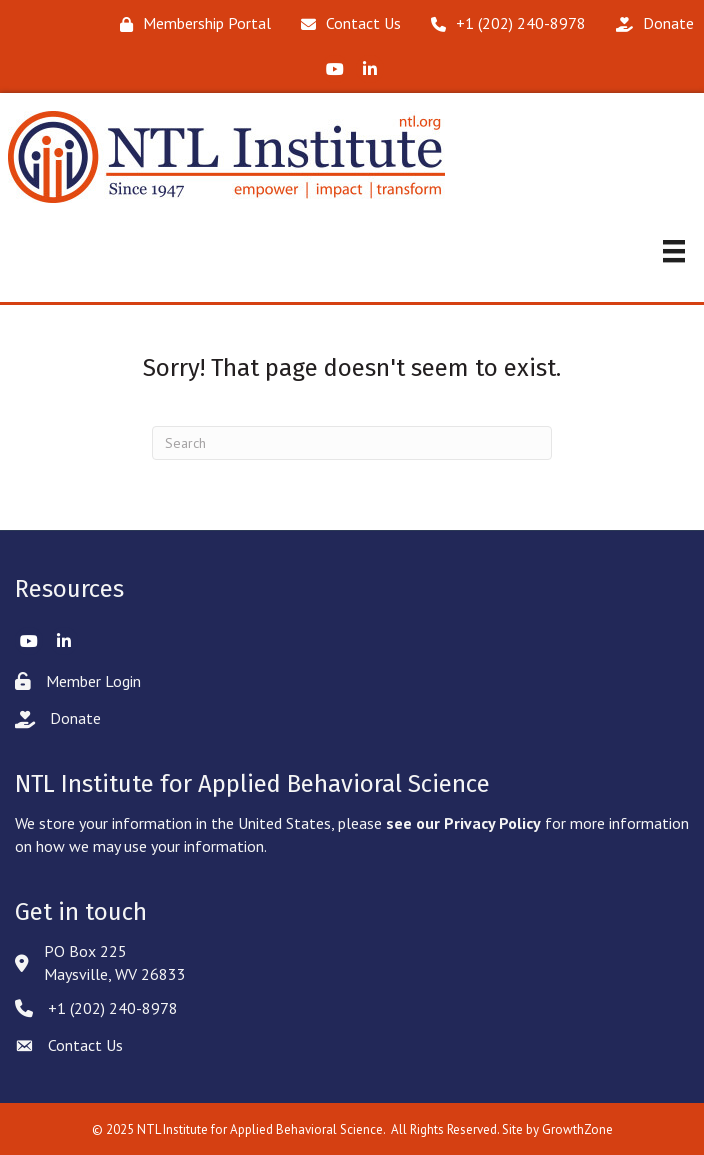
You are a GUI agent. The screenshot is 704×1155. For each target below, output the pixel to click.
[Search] (352, 443)
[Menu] (674, 251)
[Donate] (650, 23)
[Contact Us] (346, 23)
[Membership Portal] (190, 23)
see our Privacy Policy (463, 823)
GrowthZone (577, 1129)
